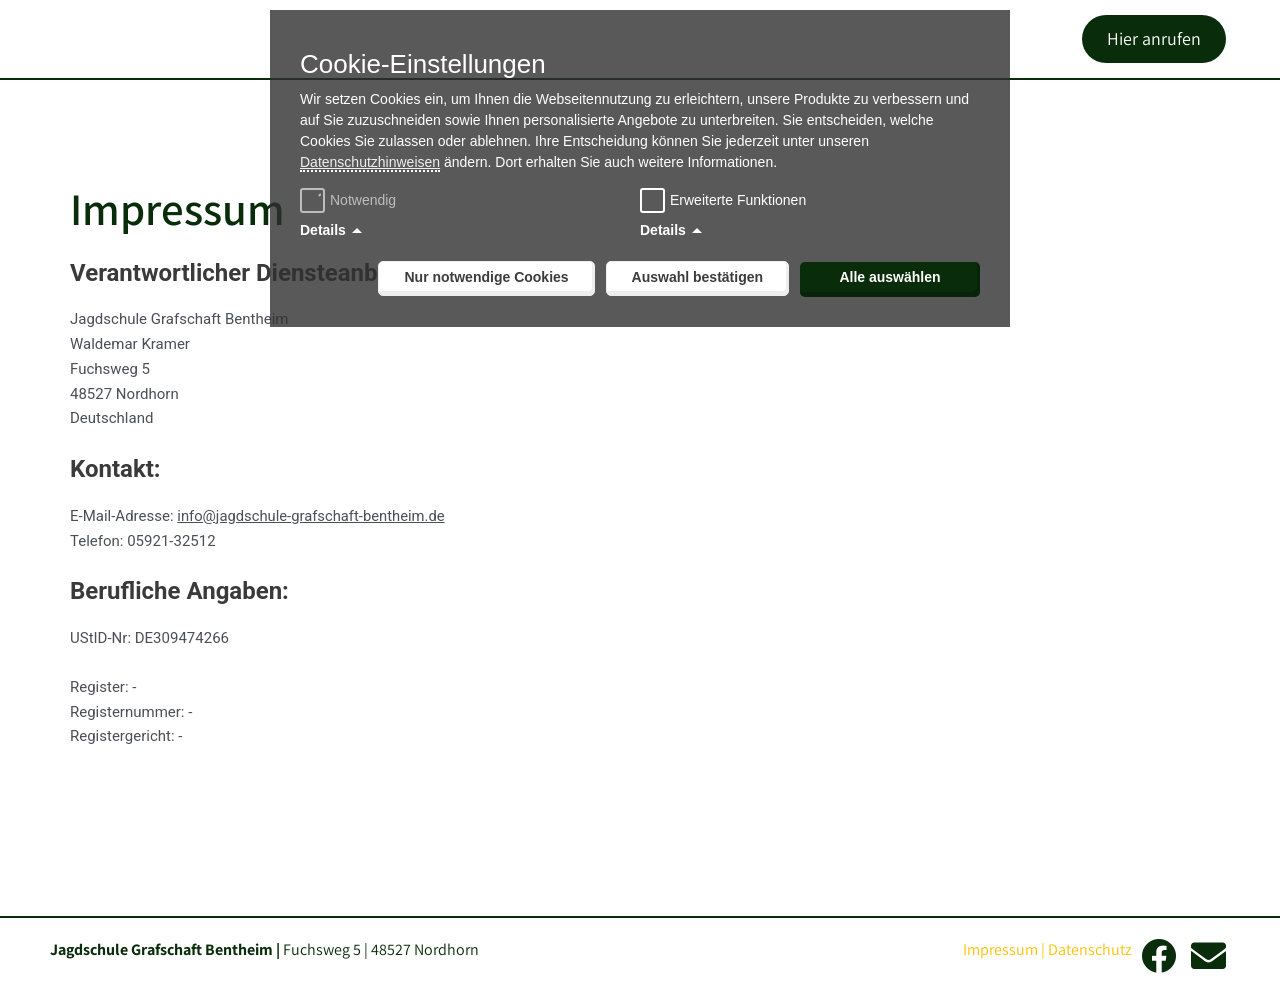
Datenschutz (1090, 949)
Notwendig (350, 200)
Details (323, 230)
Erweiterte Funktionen (738, 200)
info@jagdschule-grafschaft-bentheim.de (313, 559)
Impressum (1000, 949)
